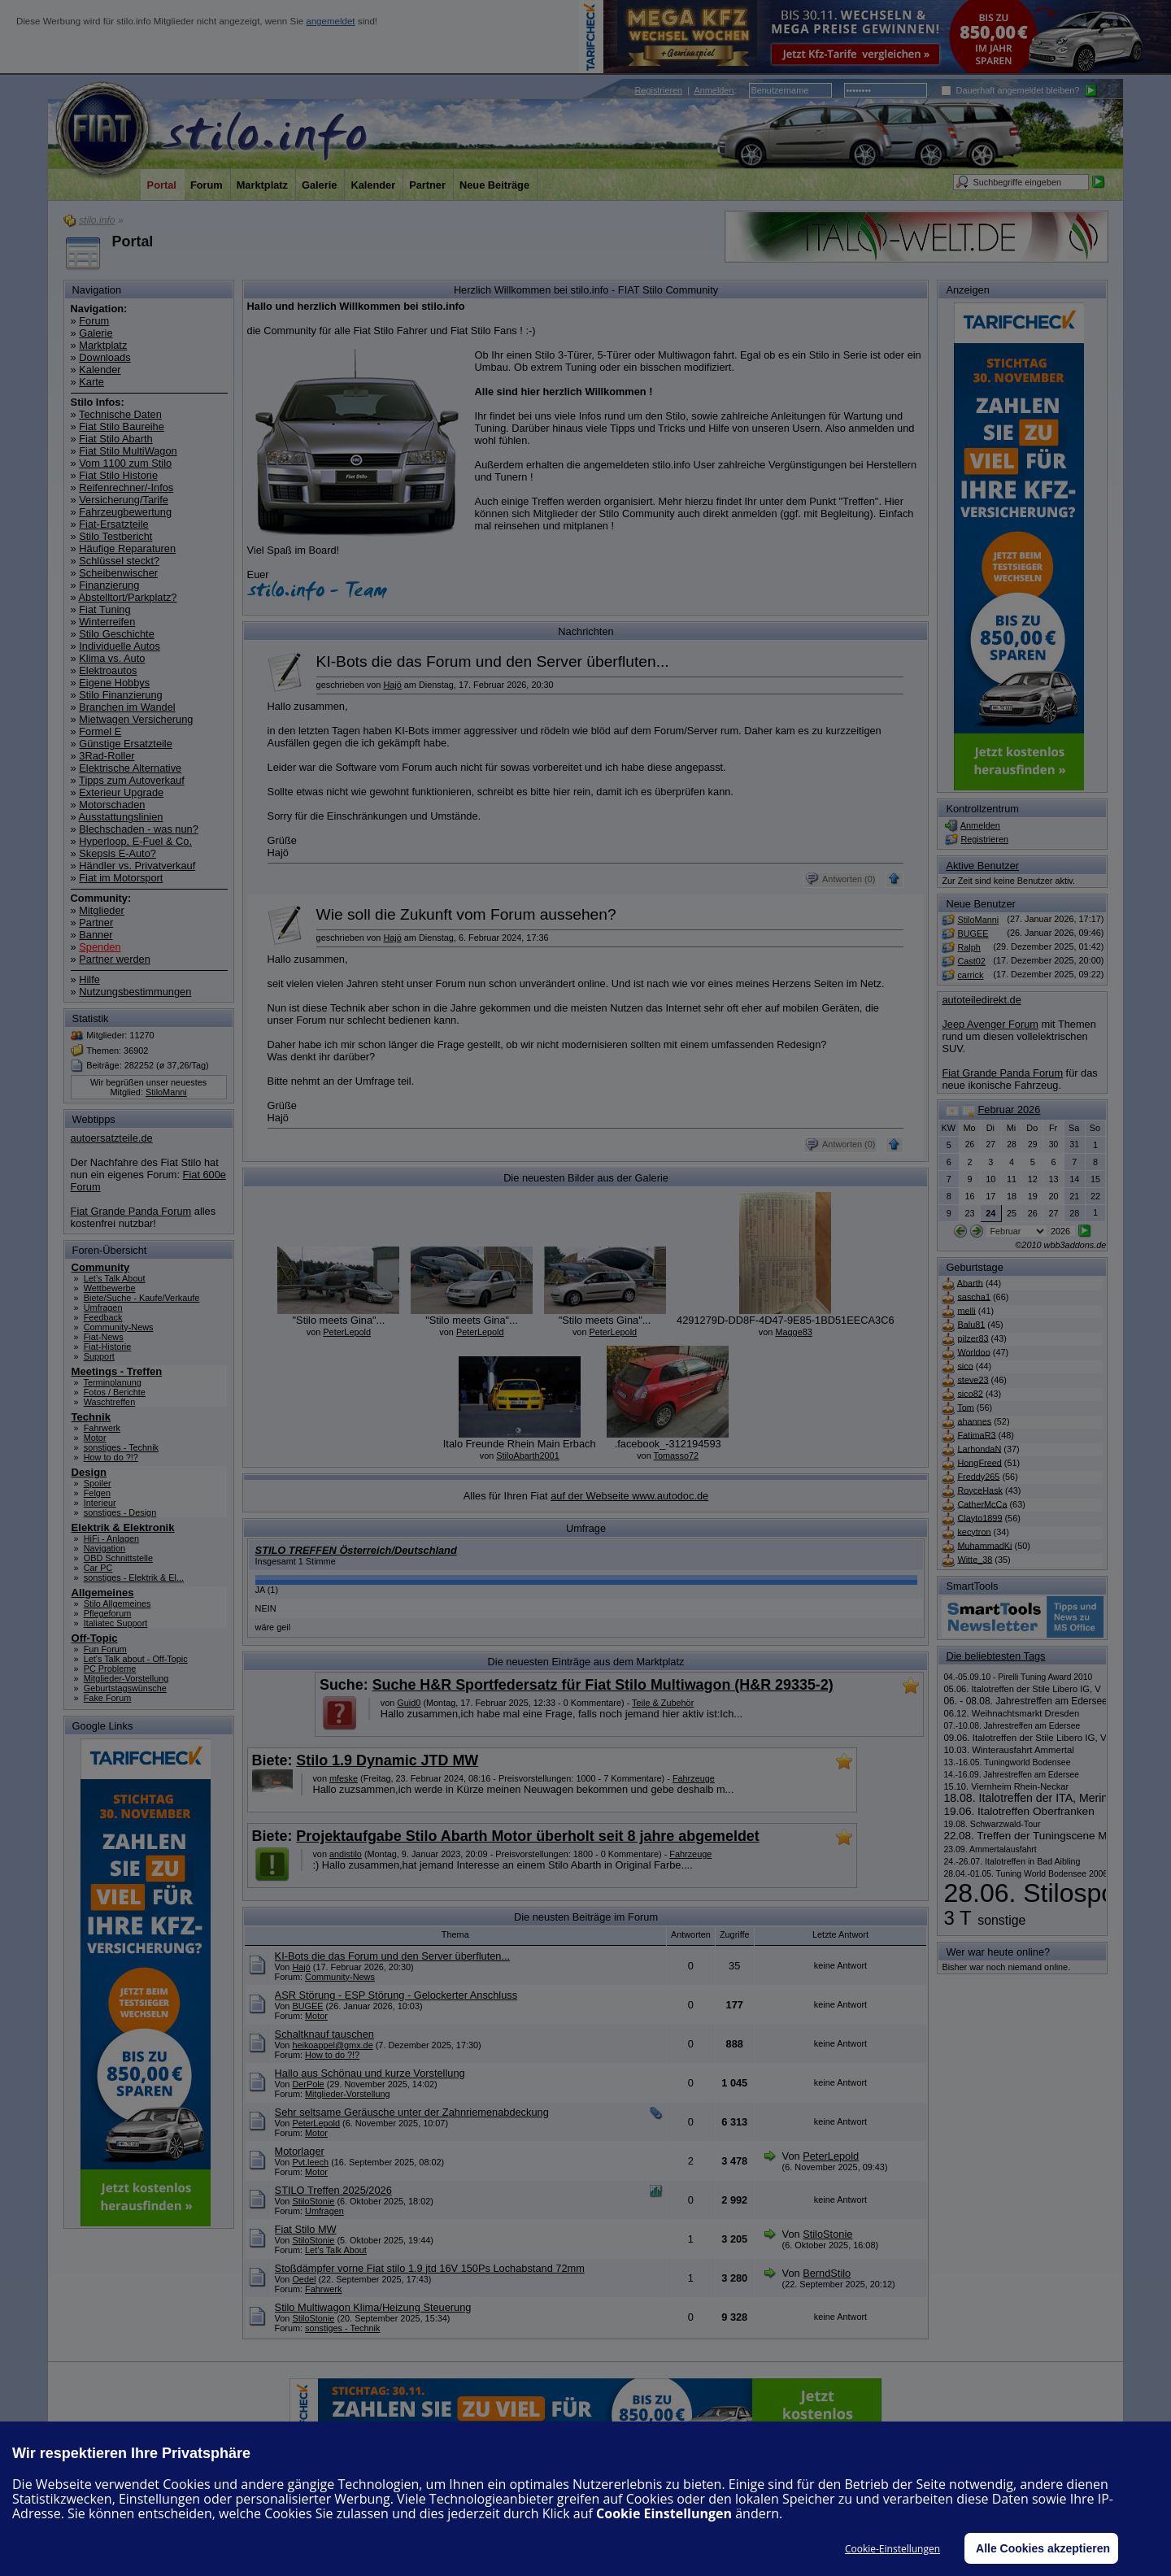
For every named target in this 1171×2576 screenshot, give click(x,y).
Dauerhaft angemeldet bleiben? (1010, 90)
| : (686, 90)
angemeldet (330, 21)
